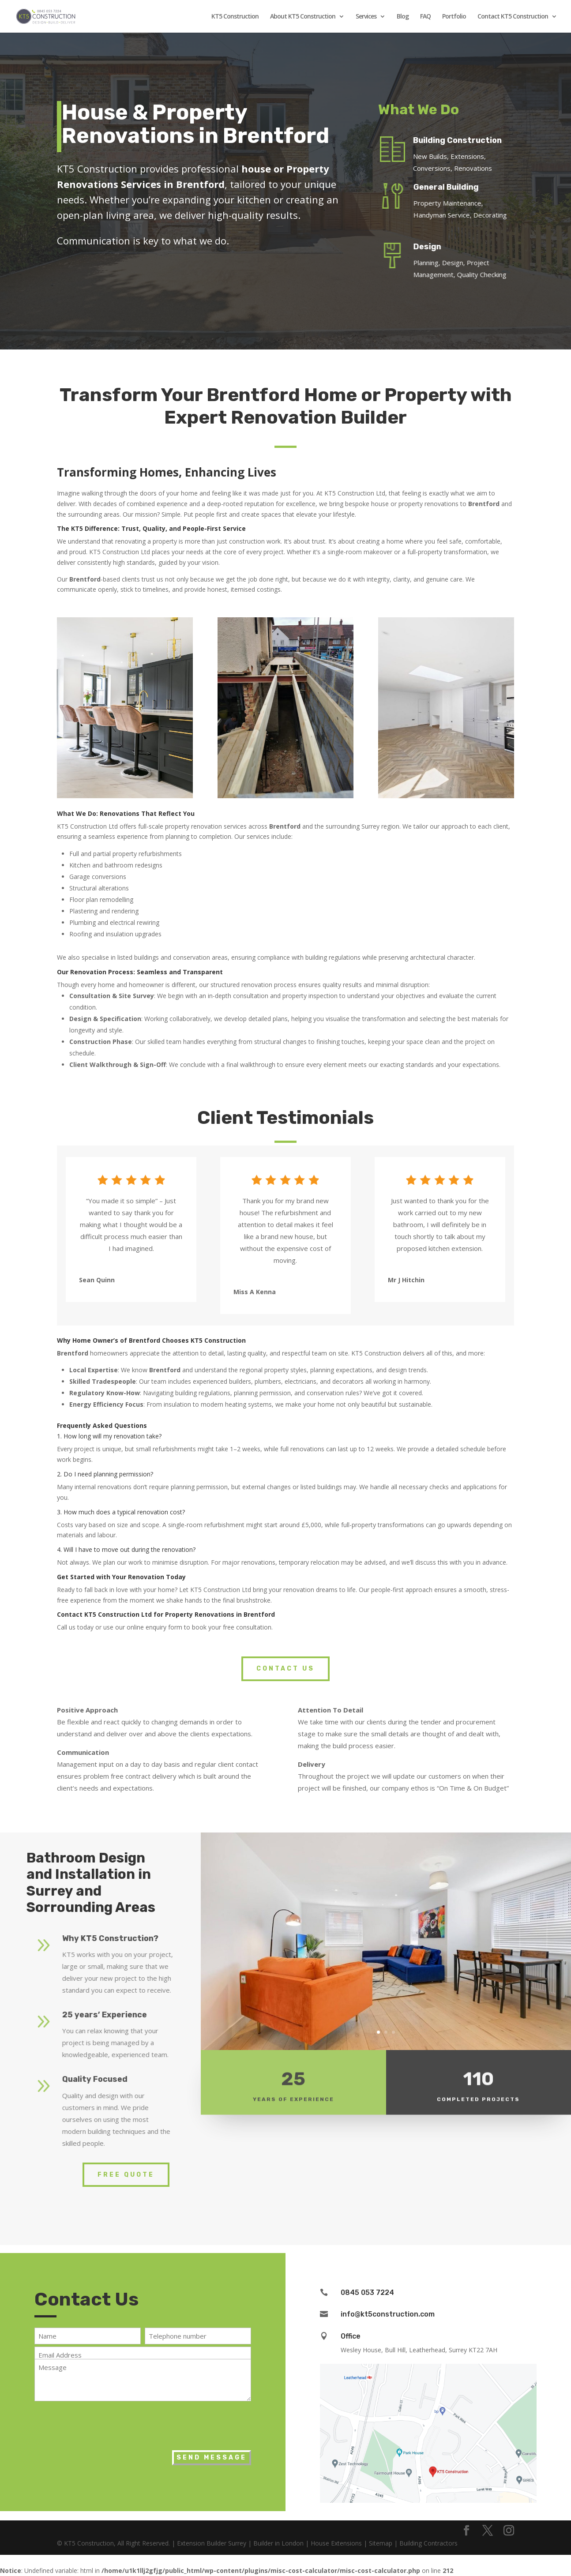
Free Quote (126, 2174)
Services (366, 16)
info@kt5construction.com (388, 2314)
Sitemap (380, 2543)
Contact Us (285, 1668)
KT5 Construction (235, 16)
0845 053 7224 (367, 2292)
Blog (403, 16)
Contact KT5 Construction (512, 16)
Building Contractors (428, 2543)
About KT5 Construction (302, 16)
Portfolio (454, 16)
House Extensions (336, 2543)
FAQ (425, 16)
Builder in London (278, 2543)
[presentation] (101, 2423)
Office (351, 2336)
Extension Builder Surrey (211, 2543)
